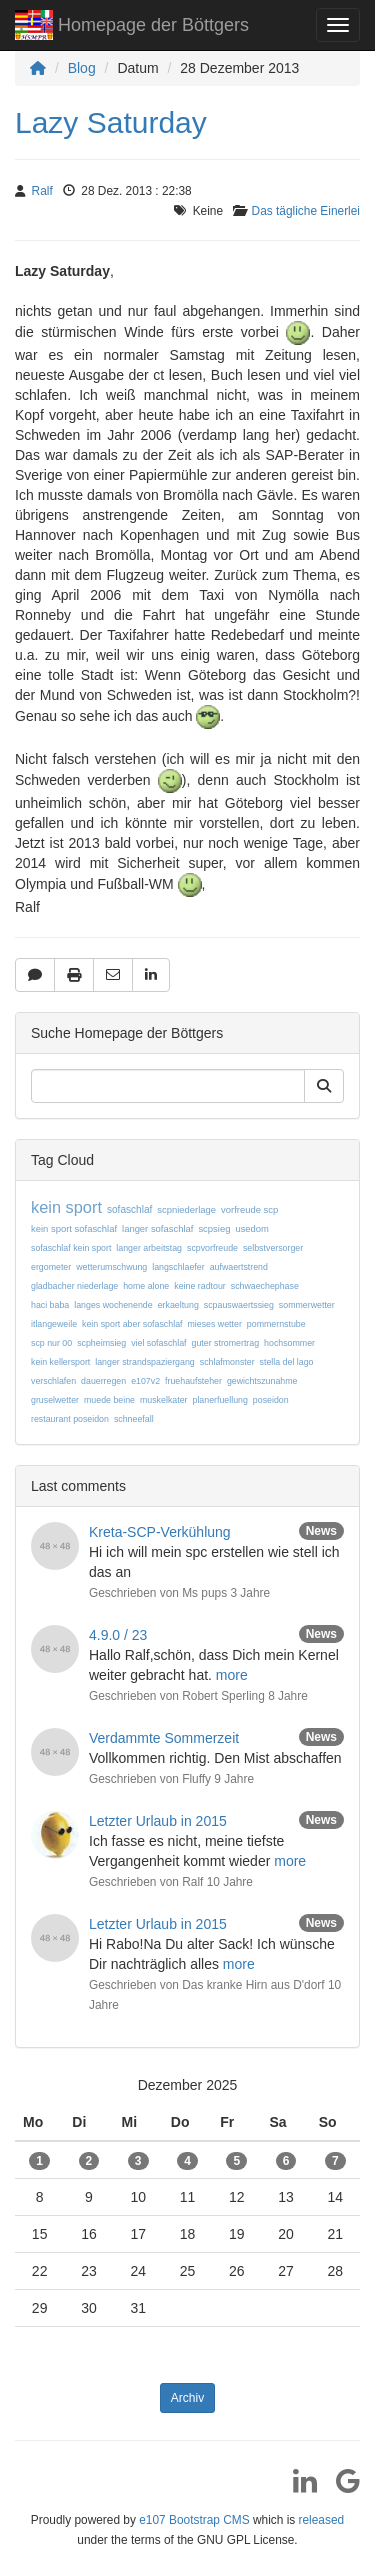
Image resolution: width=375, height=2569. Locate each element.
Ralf (42, 191)
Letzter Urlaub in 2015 (158, 1821)
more (232, 1675)
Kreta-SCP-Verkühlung (160, 1532)
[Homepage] (38, 68)
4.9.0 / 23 (118, 1635)
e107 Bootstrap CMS (194, 2520)
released (322, 2520)
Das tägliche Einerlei (306, 211)
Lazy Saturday (111, 122)
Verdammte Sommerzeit (164, 1738)
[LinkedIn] (297, 2488)
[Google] (340, 2488)
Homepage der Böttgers (132, 27)
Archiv (187, 2398)
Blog (82, 68)
